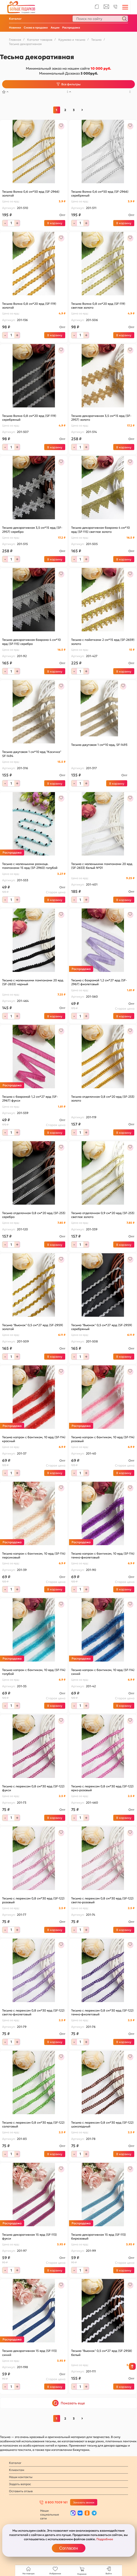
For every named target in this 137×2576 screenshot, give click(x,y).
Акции (55, 27)
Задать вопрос (20, 2484)
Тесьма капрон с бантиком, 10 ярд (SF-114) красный (33, 1439)
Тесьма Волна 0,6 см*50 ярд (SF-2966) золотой (30, 193)
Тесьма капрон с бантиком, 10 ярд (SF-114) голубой (33, 1672)
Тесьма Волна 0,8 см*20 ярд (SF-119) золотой (29, 305)
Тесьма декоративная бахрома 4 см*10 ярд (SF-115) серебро (31, 642)
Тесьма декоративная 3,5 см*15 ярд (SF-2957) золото (101, 418)
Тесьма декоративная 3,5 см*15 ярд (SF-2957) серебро (32, 529)
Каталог (15, 19)
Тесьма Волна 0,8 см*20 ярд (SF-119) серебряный (29, 418)
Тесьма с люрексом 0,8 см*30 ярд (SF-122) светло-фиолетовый (33, 2012)
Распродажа (71, 27)
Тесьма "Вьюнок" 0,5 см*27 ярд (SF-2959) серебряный (101, 1327)
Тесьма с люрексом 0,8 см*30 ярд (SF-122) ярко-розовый (102, 1788)
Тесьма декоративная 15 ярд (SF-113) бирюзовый (98, 2236)
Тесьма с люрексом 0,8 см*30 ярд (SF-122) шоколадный (102, 2124)
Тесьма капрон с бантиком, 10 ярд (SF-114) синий (102, 1672)
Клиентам (16, 2470)
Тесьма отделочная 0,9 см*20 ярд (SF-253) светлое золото (102, 1215)
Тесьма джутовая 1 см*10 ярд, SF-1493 (99, 745)
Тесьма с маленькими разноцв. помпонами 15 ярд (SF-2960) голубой (29, 866)
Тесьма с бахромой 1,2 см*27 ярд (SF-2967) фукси (30, 1098)
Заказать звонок (83, 2502)
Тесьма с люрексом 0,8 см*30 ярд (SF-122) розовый (33, 1900)
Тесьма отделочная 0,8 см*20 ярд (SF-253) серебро (33, 1215)
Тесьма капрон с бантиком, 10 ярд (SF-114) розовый (102, 1439)
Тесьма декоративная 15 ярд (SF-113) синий (29, 2353)
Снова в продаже (36, 27)
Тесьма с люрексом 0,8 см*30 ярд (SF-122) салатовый (33, 2124)
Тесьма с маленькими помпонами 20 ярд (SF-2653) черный (32, 982)
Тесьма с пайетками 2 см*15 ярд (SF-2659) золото (102, 642)
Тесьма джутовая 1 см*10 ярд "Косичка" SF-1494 (31, 754)
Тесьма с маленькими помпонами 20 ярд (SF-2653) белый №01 (101, 866)
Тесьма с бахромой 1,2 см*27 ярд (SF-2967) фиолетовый (99, 982)
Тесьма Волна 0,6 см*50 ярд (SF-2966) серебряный (99, 193)
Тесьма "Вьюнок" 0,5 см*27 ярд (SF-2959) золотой (32, 1327)
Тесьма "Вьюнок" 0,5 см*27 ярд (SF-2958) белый (101, 2353)
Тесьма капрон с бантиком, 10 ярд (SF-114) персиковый (33, 1555)
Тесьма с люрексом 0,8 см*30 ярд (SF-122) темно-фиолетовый (102, 2012)
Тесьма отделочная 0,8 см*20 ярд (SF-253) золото (102, 1098)
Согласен (68, 2548)
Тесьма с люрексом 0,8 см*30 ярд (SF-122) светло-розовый (102, 1900)
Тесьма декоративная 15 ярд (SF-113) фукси (29, 2236)
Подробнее (104, 2539)
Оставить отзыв (21, 2491)
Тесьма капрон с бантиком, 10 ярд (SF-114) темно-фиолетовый (102, 1555)
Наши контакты (20, 2477)
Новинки (15, 27)
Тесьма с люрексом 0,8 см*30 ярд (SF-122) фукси (33, 1788)
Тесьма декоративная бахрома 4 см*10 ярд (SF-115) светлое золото (100, 529)
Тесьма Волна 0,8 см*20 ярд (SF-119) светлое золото (98, 305)
